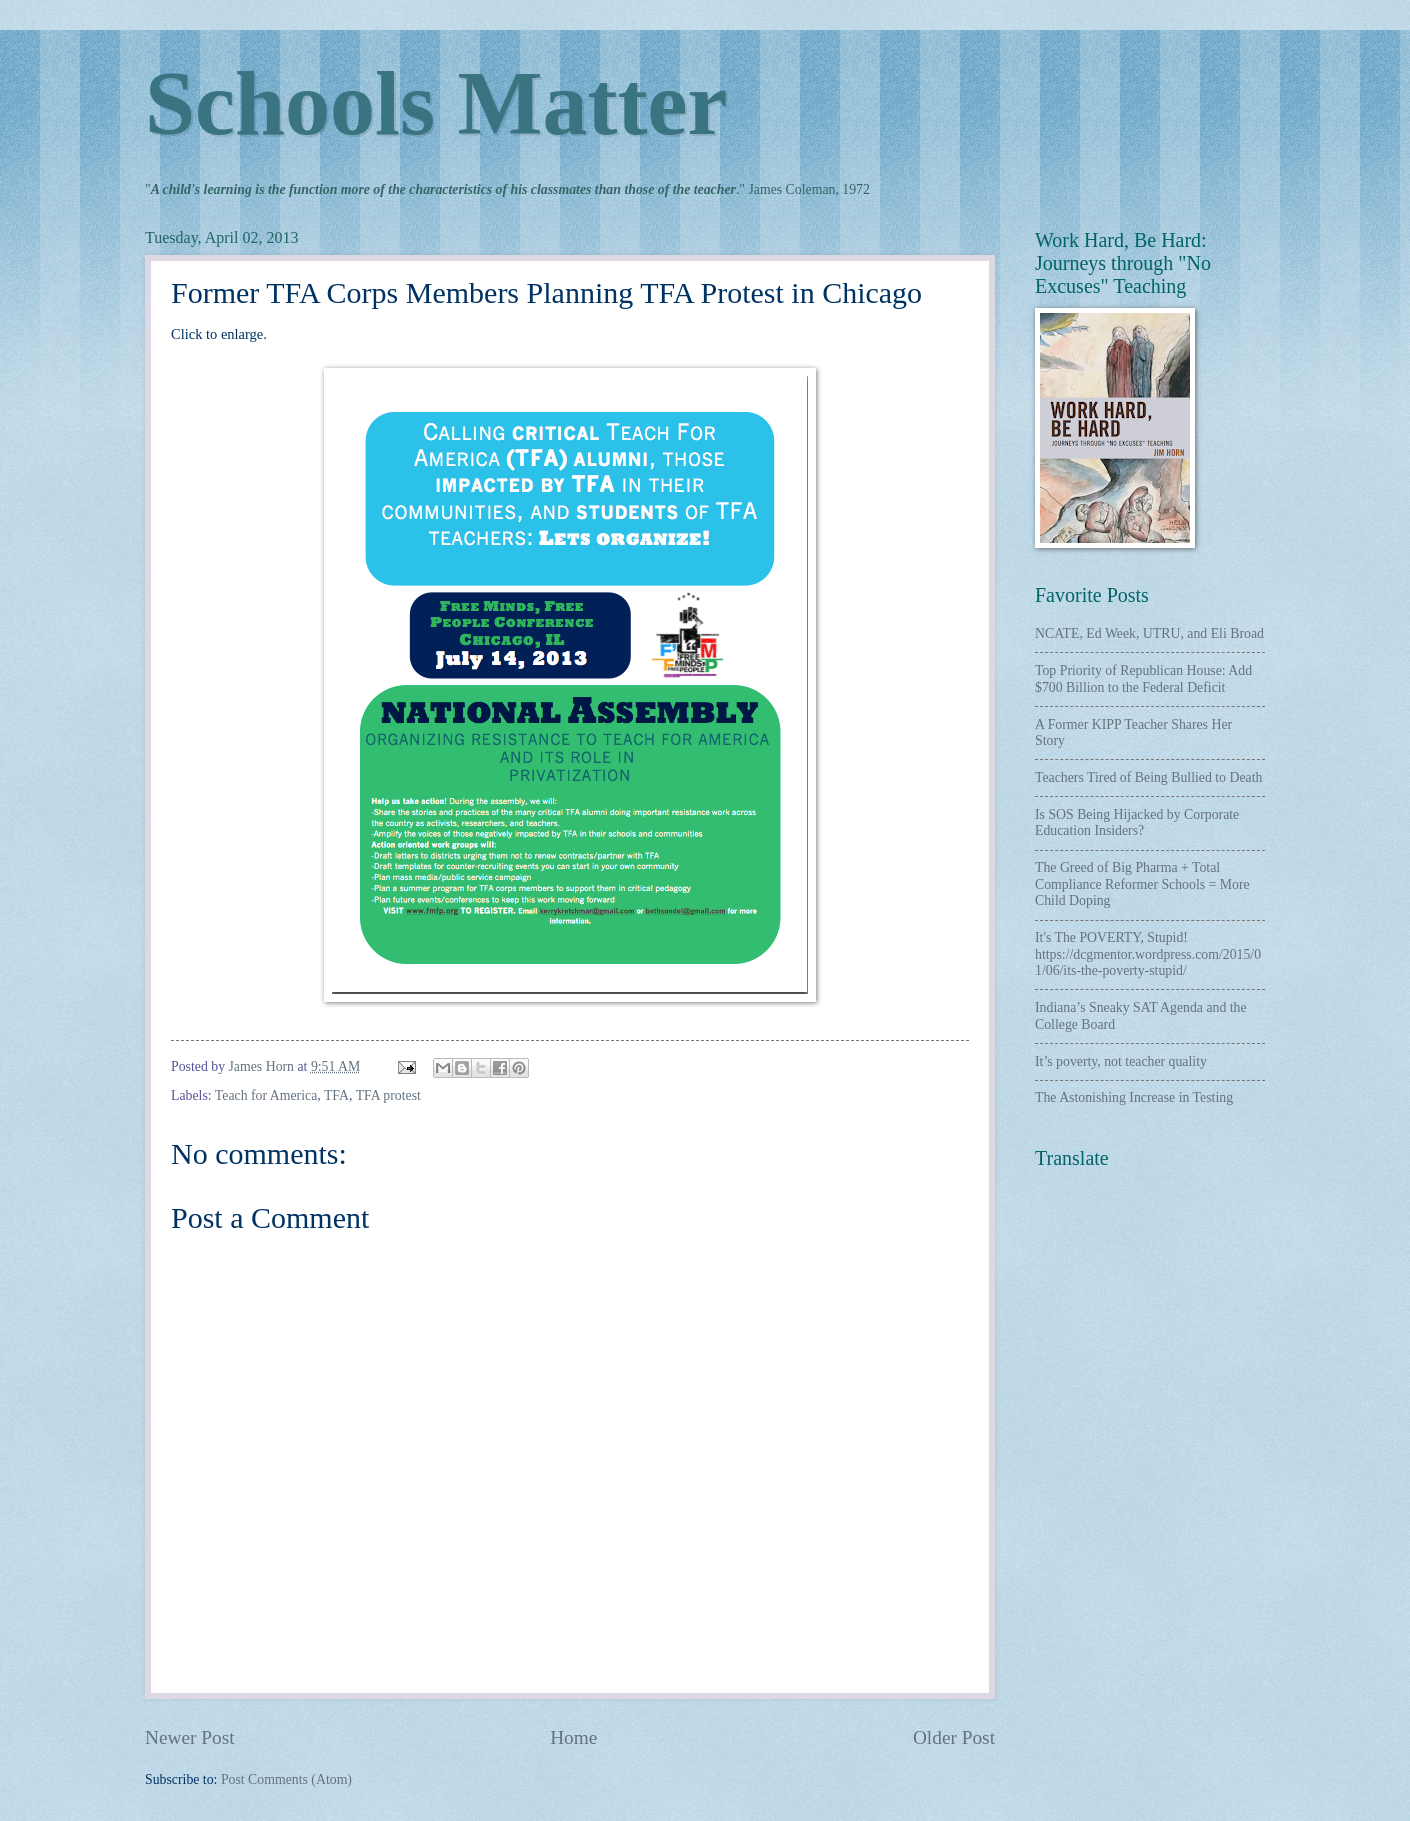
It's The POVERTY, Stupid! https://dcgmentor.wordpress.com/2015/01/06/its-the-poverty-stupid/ (1148, 954)
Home (573, 1737)
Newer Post (190, 1737)
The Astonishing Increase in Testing (1134, 1097)
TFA (336, 1095)
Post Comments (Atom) (286, 1779)
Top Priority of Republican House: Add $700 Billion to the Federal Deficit (1143, 679)
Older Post (954, 1737)
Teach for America (266, 1095)
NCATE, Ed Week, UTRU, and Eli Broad (1149, 633)
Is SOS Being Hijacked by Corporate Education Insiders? (1137, 823)
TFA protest (388, 1095)
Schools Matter (436, 103)
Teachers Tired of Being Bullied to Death (1148, 777)
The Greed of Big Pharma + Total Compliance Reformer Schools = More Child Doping (1142, 884)
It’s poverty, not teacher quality (1121, 1061)
